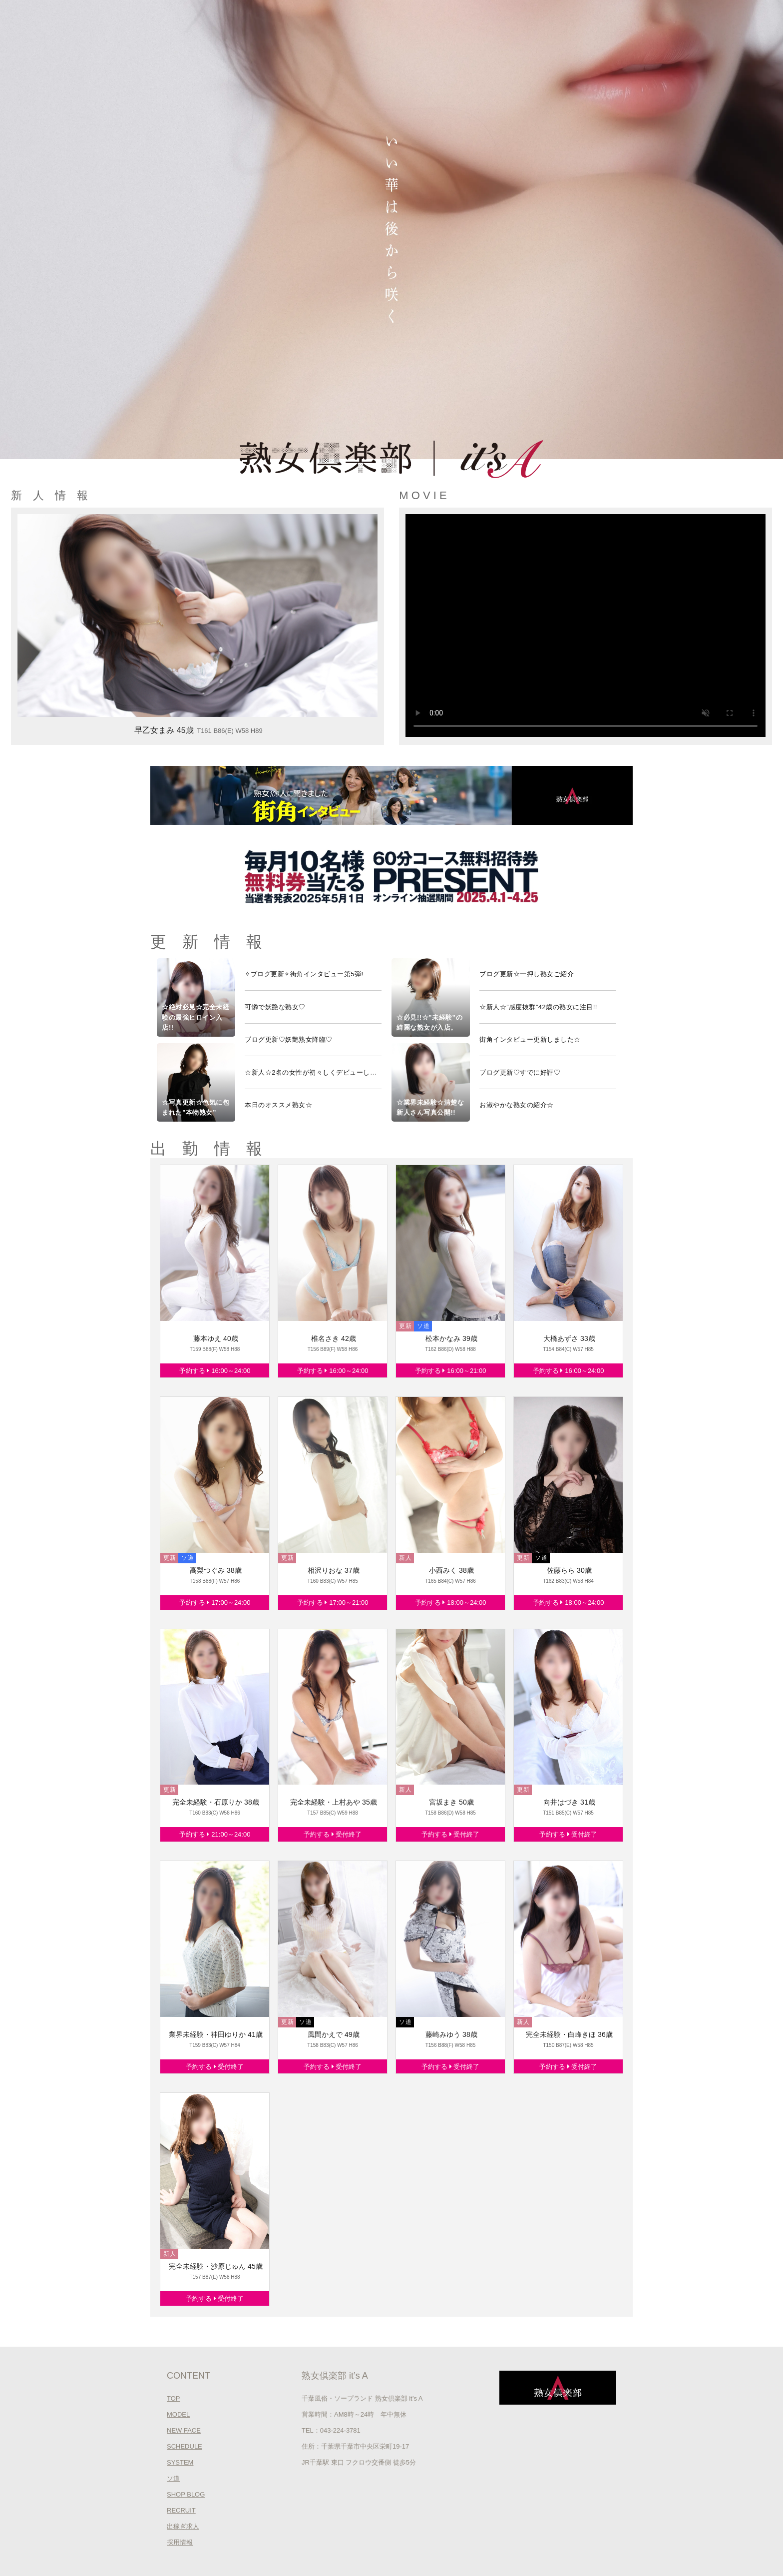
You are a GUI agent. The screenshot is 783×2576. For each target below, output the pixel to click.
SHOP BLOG (186, 2494)
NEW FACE (184, 2430)
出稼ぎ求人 (183, 2526)
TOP (173, 2398)
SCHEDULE (184, 2446)
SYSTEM (180, 2462)
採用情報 (180, 2542)
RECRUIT (181, 2510)
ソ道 (173, 2478)
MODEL (178, 2414)
